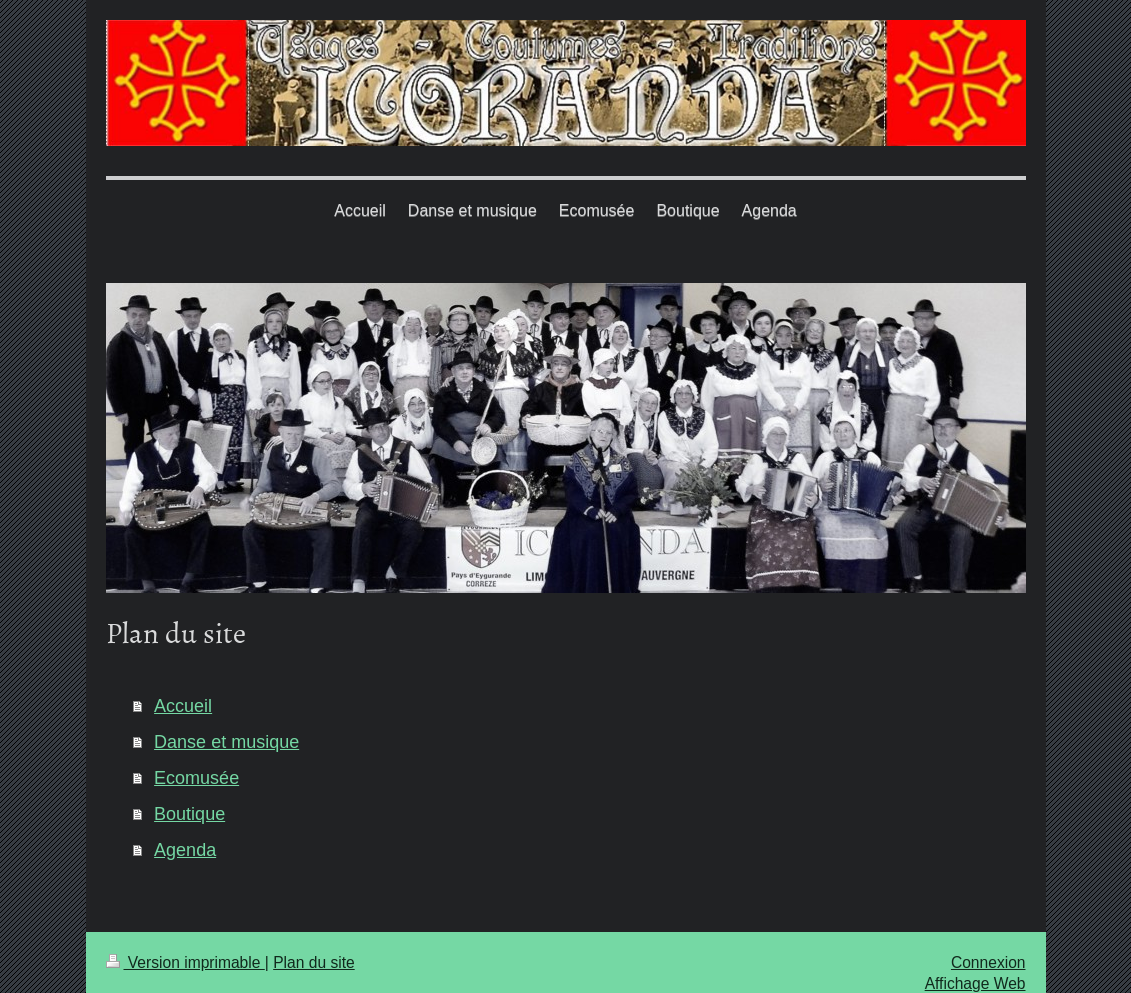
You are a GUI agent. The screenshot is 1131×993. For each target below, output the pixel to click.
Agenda (185, 850)
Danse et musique (226, 742)
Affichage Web (975, 983)
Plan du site (314, 962)
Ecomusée (196, 778)
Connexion (988, 962)
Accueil (183, 706)
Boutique (189, 814)
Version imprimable (185, 962)
